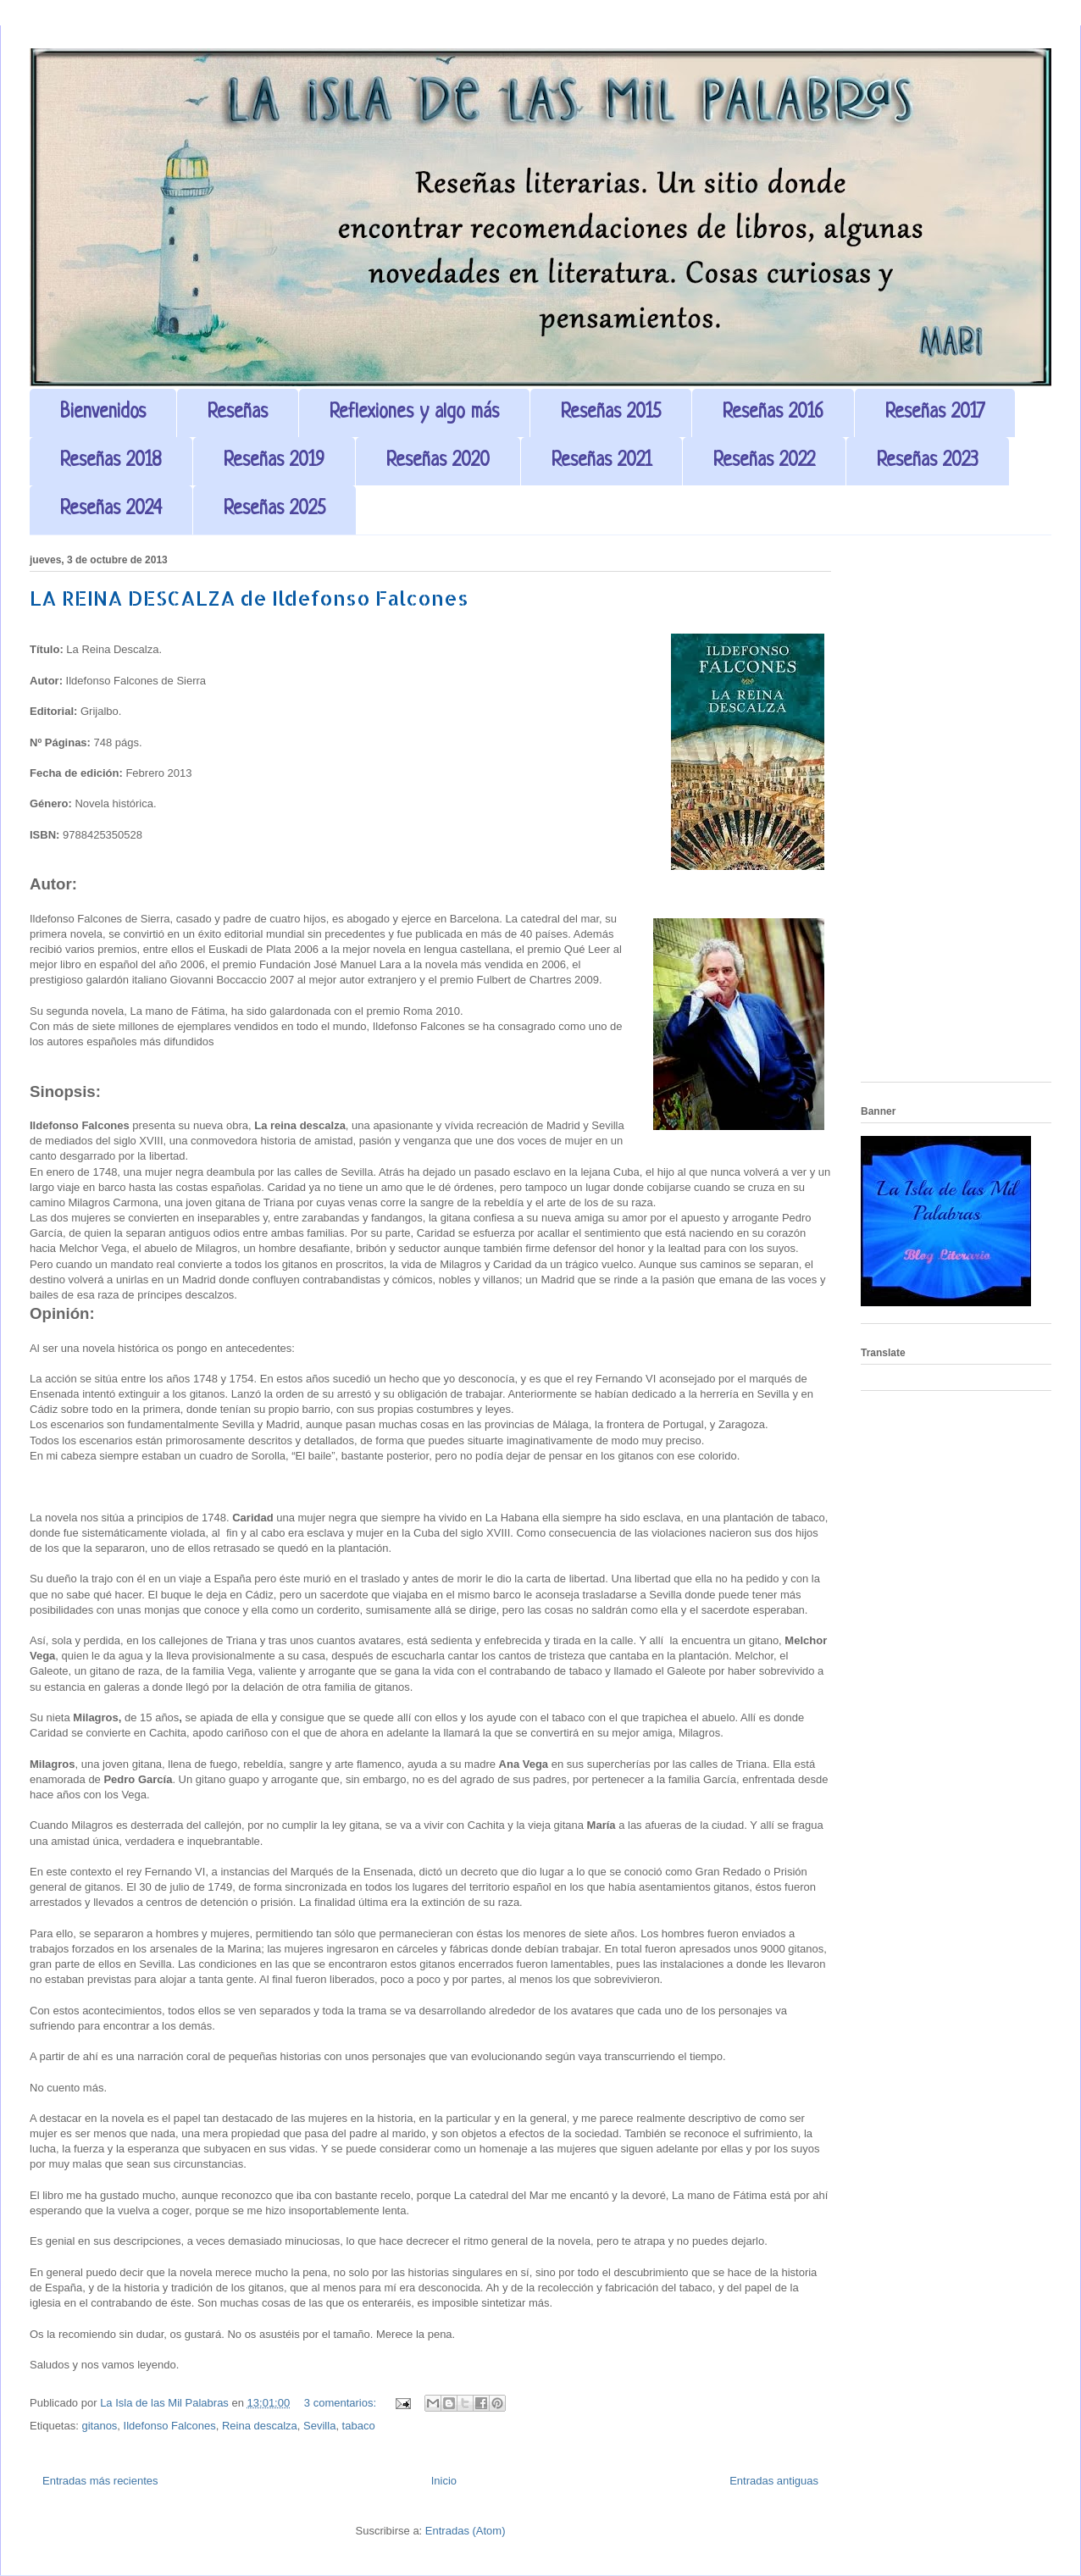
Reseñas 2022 (764, 461)
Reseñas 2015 (611, 413)
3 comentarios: (342, 2402)
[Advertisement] (956, 815)
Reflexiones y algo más (414, 413)
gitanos (99, 2425)
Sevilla (319, 2425)
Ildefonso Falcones (170, 2425)
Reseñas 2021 (601, 461)
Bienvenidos (103, 413)
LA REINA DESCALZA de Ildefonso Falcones (249, 597)
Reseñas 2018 (111, 461)
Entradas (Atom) (465, 2530)
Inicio (444, 2480)
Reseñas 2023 (927, 461)
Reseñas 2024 (111, 509)
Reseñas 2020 (438, 461)
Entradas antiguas (773, 2480)
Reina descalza (259, 2425)
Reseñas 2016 (773, 413)
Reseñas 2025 (274, 509)
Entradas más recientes (100, 2480)
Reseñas (238, 413)
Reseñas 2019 (274, 461)
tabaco (358, 2425)
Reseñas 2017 (934, 413)
